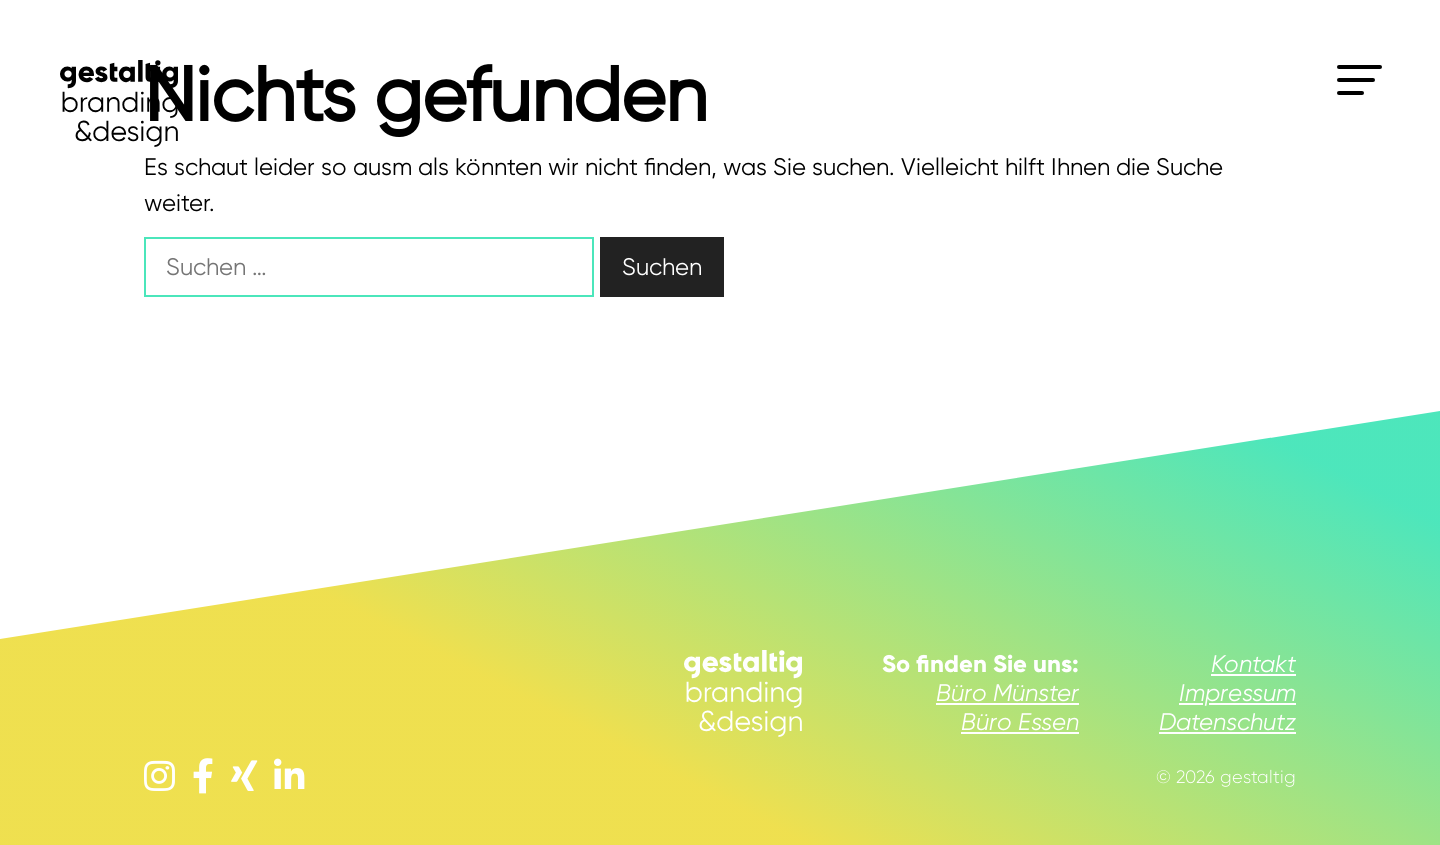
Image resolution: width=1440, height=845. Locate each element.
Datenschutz (1227, 722)
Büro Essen (1020, 722)
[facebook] (203, 777)
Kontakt (1253, 664)
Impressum (1237, 693)
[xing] (244, 777)
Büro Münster (1007, 693)
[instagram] (159, 777)
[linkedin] (289, 777)
